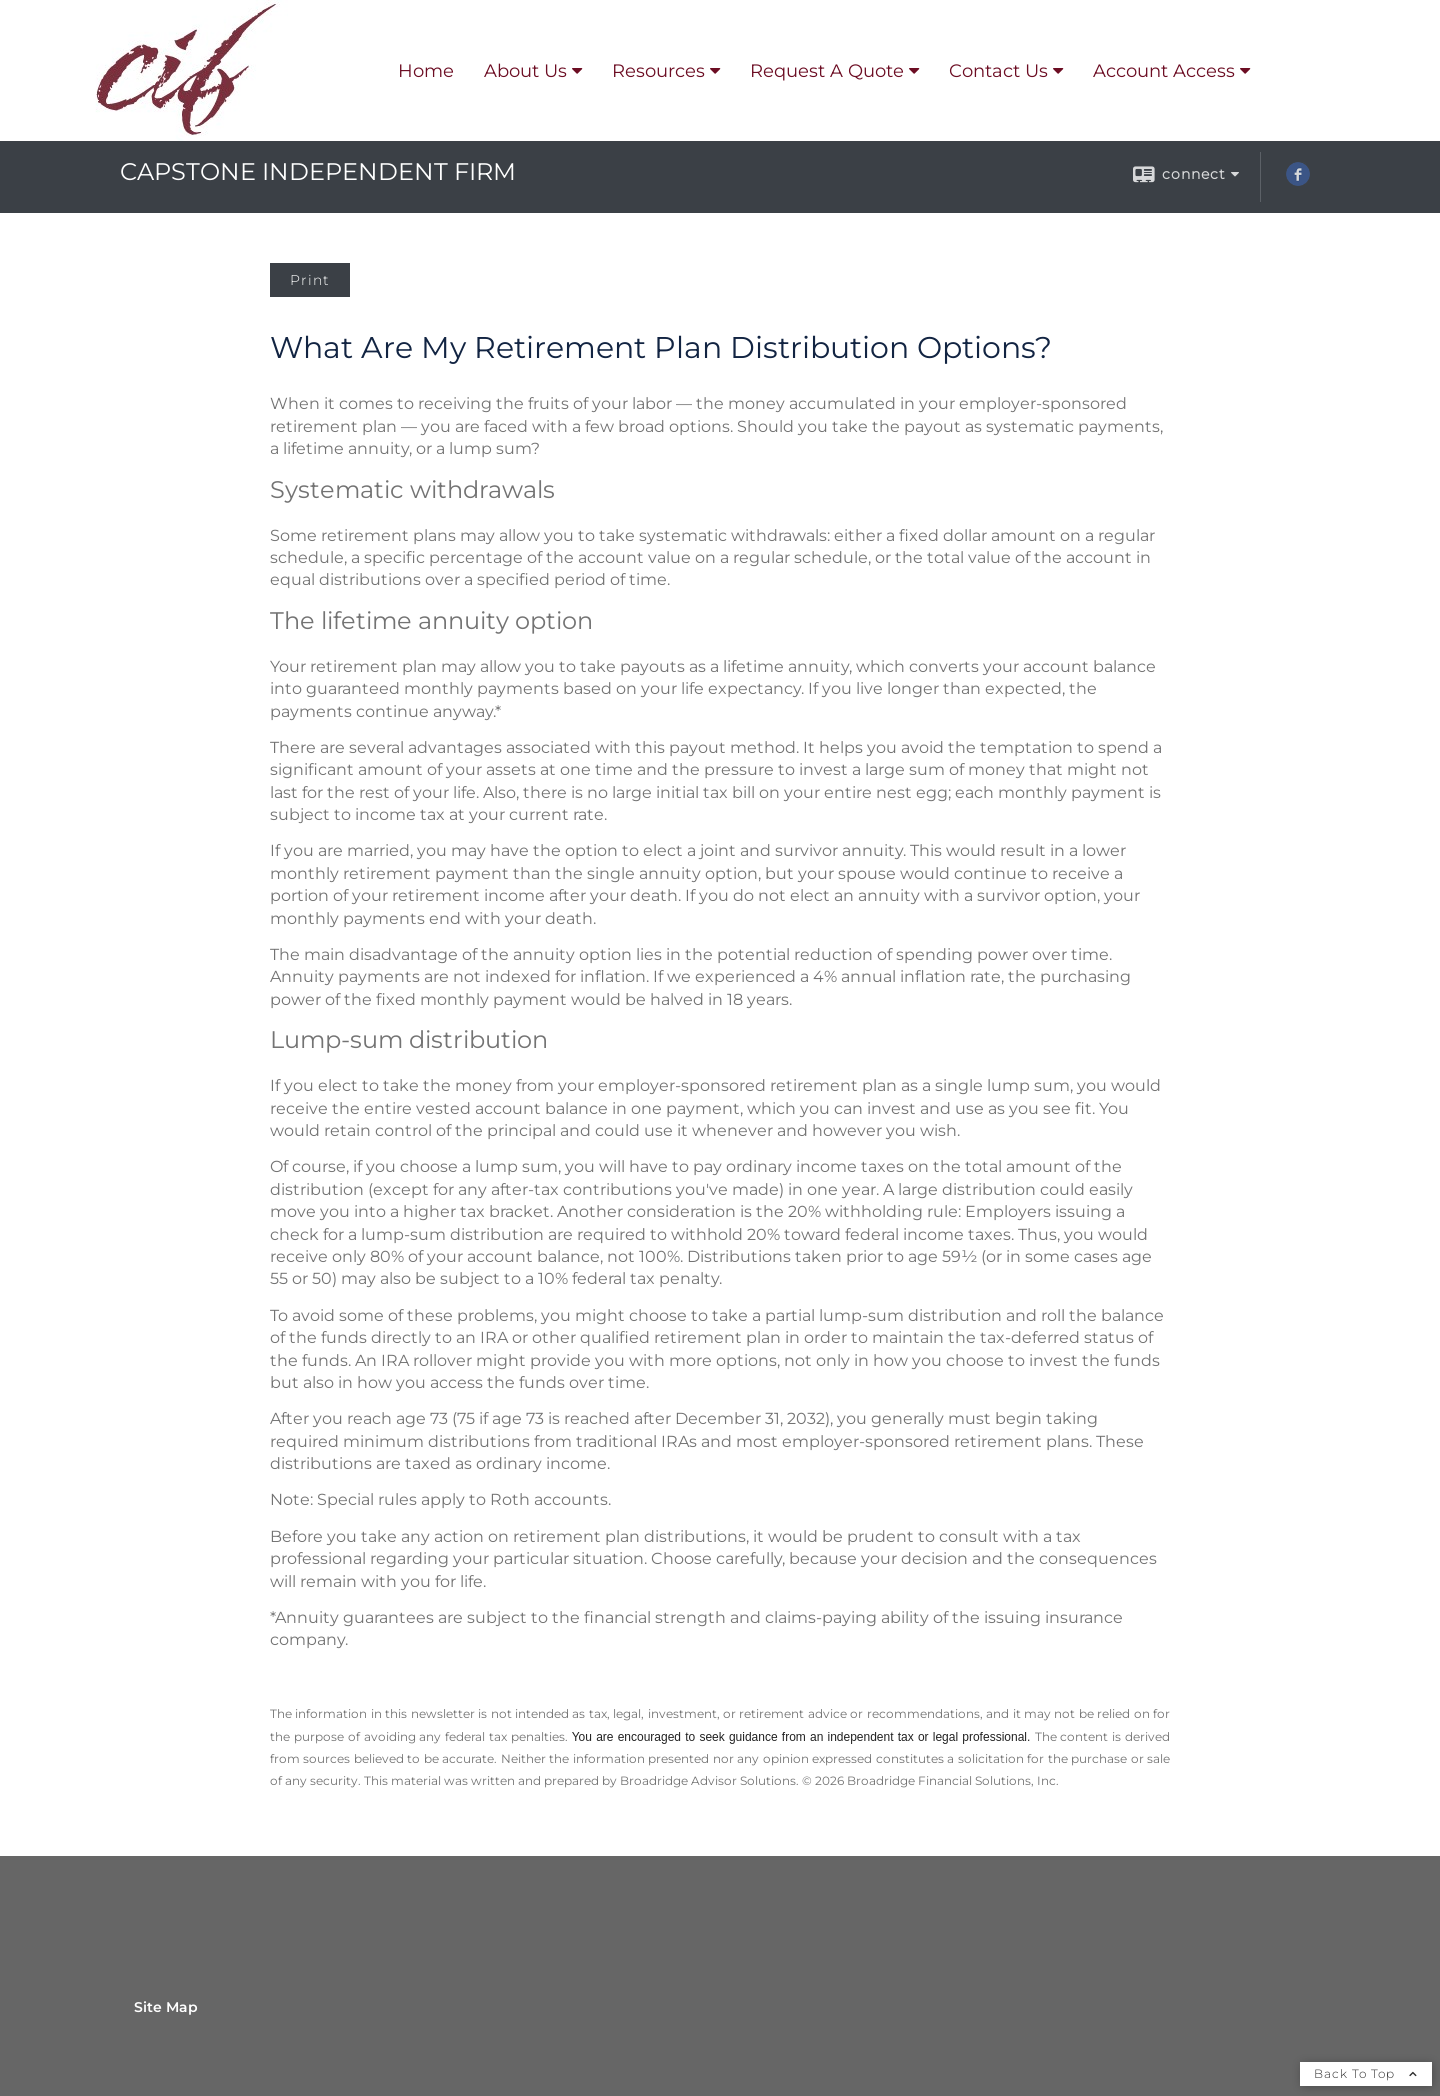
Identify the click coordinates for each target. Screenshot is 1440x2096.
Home (426, 71)
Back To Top (1366, 2073)
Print (310, 280)
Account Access (1164, 71)
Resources (658, 71)
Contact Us (998, 71)
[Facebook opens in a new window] (1298, 181)
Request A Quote (827, 71)
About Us (525, 71)
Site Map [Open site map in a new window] (166, 2007)
